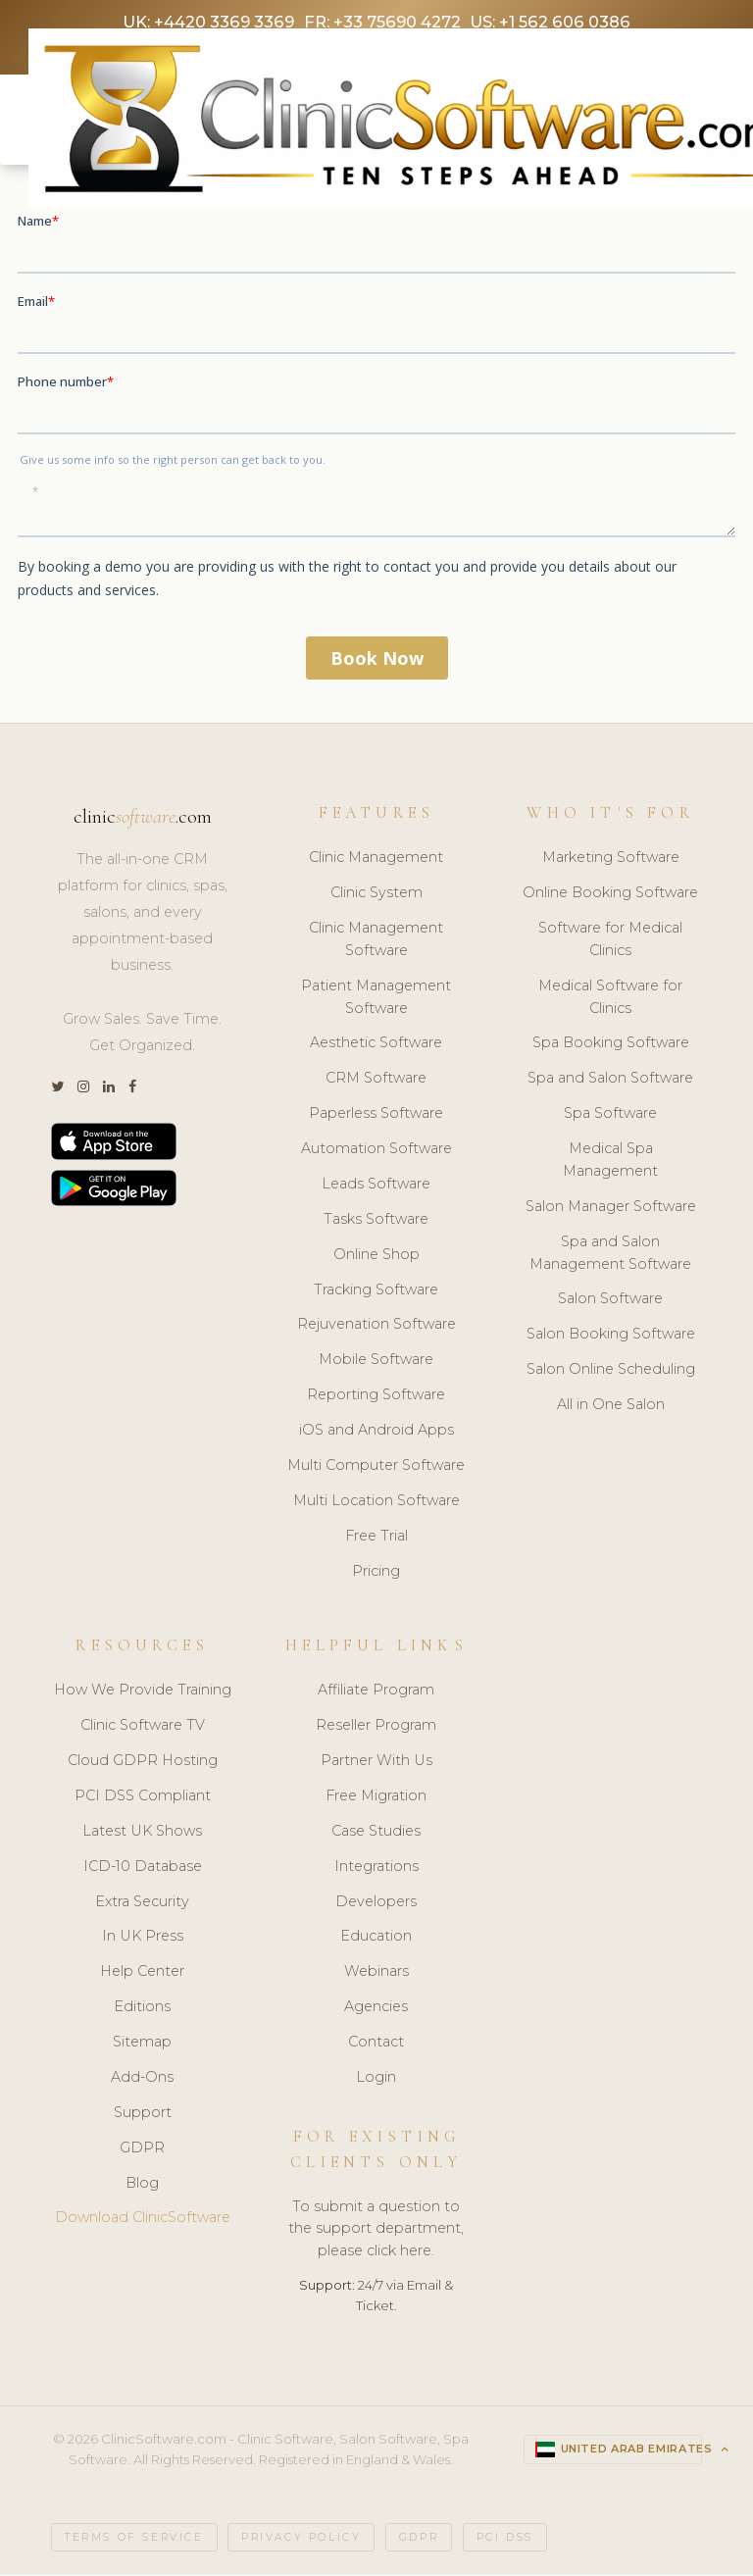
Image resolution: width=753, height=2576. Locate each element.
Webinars (376, 1974)
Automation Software (376, 1151)
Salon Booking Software (611, 1336)
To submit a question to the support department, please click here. (376, 2230)
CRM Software (376, 1080)
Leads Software (376, 1186)
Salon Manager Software (611, 1209)
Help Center (142, 1974)
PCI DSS (505, 2539)
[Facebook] (132, 1090)
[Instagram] (83, 1090)
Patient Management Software (376, 1000)
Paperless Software (376, 1116)
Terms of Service (134, 2539)
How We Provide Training (142, 1692)
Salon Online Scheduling (611, 1372)
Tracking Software (376, 1291)
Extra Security (142, 1903)
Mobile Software (376, 1362)
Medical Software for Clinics (610, 1000)
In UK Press (142, 1938)
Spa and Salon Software (610, 1080)
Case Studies (376, 1834)
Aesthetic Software (376, 1045)
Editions (142, 2009)
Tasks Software (376, 1222)
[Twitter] (57, 1090)
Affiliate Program (376, 1692)
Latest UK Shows (142, 1834)
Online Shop (376, 1257)
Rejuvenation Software (376, 1327)
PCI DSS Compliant (143, 1798)
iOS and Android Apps (376, 1432)
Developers (376, 1903)
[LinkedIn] (109, 1090)
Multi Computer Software (376, 1468)
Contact (376, 2044)
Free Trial (376, 1538)
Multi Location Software (376, 1503)
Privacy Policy (301, 2539)
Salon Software (610, 1301)
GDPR (142, 2149)
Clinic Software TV (142, 1728)
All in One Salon (611, 1407)
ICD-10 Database (142, 1868)
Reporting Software (376, 1397)
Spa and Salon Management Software (610, 1256)
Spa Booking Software (610, 1045)
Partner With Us (376, 1763)
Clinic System (376, 895)
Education (376, 1938)
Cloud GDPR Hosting (143, 1763)
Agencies (376, 2009)
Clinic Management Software (376, 942)
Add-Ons (142, 2080)
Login (376, 2080)
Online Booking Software (610, 895)
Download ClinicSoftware (142, 2220)
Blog (142, 2185)
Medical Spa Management (610, 1162)
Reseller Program (376, 1728)
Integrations (376, 1868)
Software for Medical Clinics (610, 942)
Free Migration (376, 1798)
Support (143, 2115)
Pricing (376, 1573)
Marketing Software (610, 860)
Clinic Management (376, 860)
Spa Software (610, 1116)
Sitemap (142, 2044)
